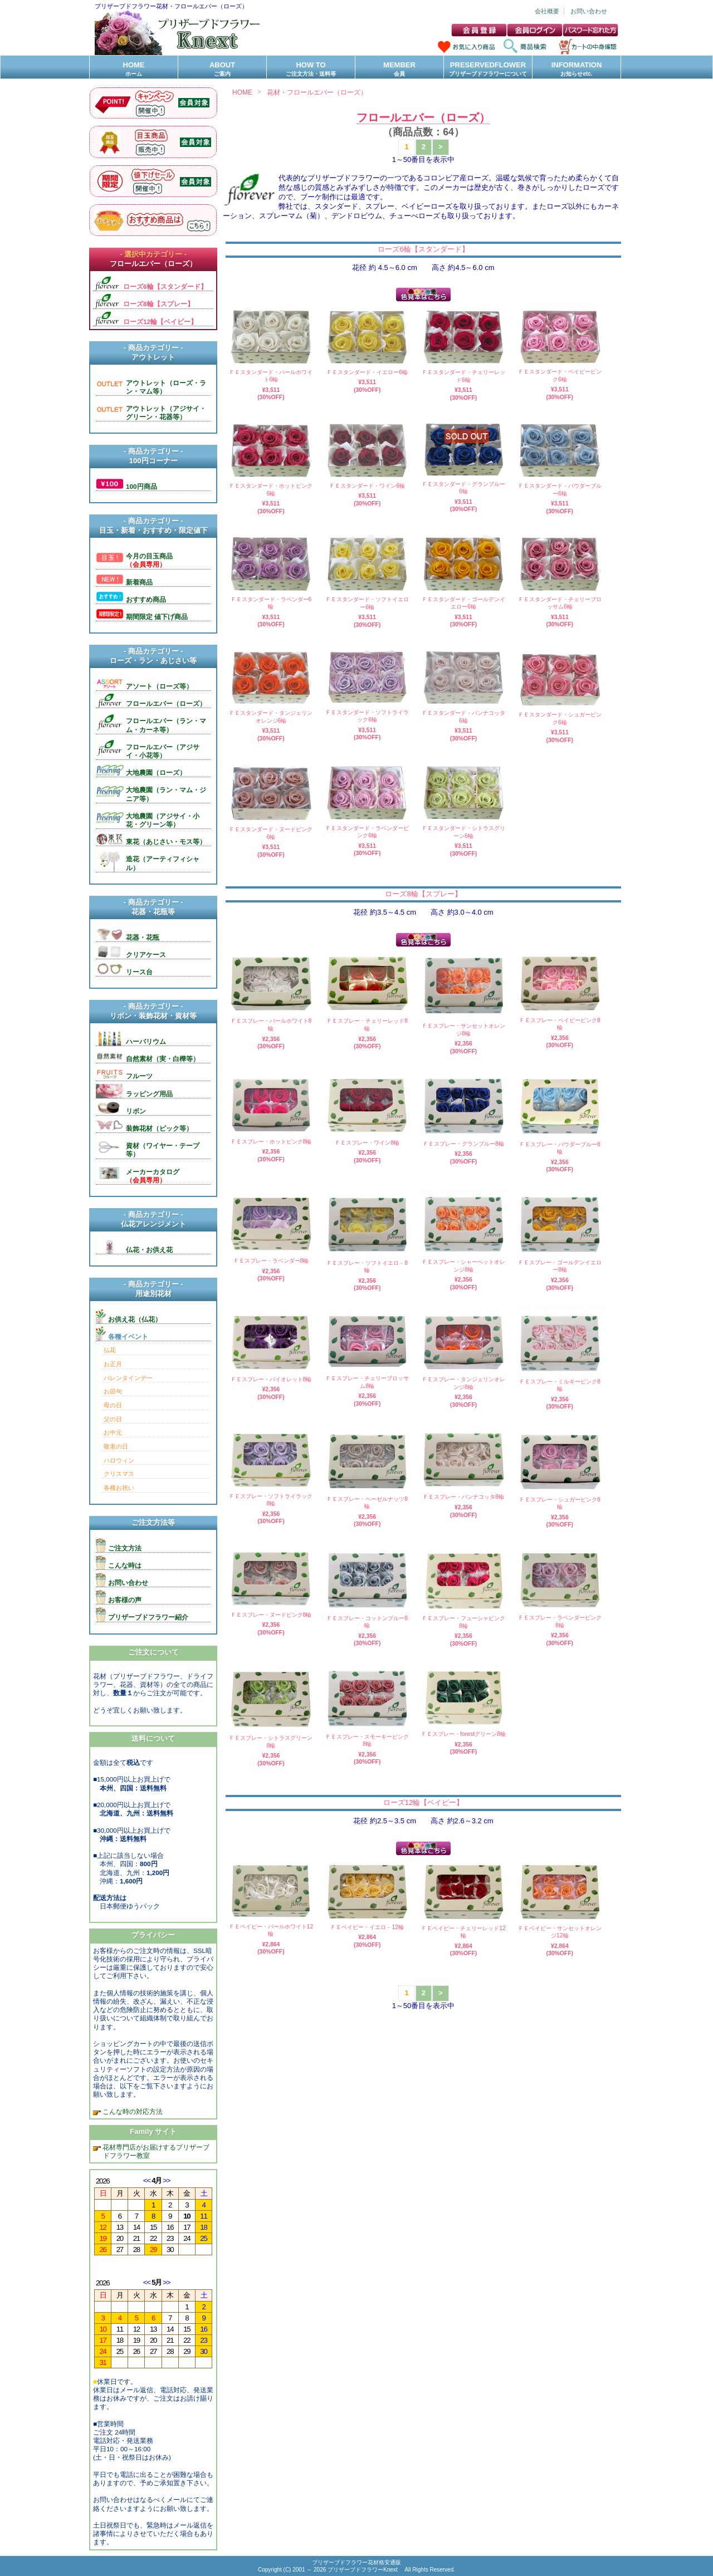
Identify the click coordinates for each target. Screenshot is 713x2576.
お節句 (113, 1391)
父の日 (113, 1419)
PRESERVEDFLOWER (488, 69)
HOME (134, 69)
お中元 (113, 1432)
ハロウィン (119, 1460)
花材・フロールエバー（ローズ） (317, 92)
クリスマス (119, 1473)
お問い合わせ (588, 11)
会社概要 (547, 11)
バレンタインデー (128, 1378)
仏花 (110, 1350)
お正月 (113, 1364)
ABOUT (222, 69)
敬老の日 (116, 1446)
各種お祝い (119, 1487)
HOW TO (311, 69)
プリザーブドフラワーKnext (363, 2570)
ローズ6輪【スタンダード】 (423, 249)
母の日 (113, 1405)
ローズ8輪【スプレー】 (423, 894)
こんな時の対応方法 (132, 2111)
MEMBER (399, 69)
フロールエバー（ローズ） (423, 117)
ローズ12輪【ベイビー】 (423, 1802)
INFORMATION (577, 69)
